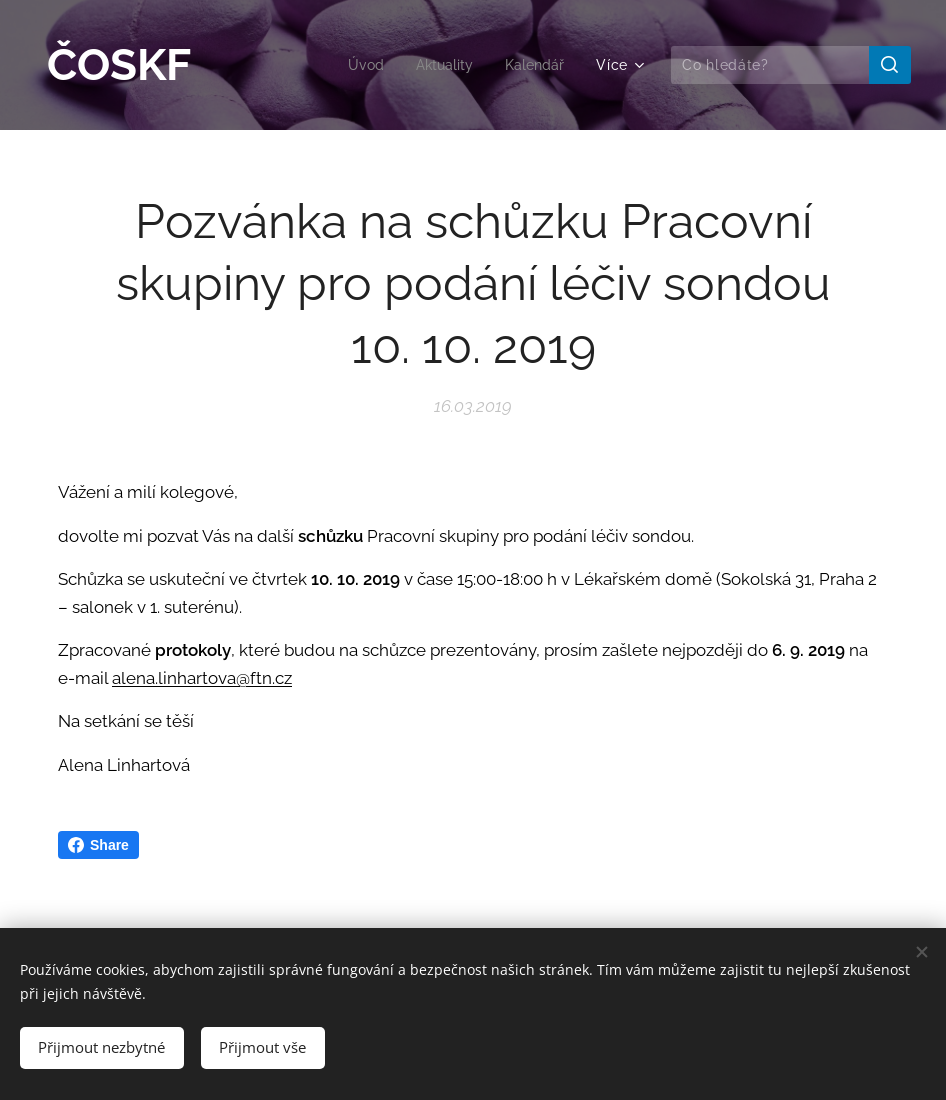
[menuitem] (358, 65)
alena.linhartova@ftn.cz (202, 677)
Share (98, 845)
